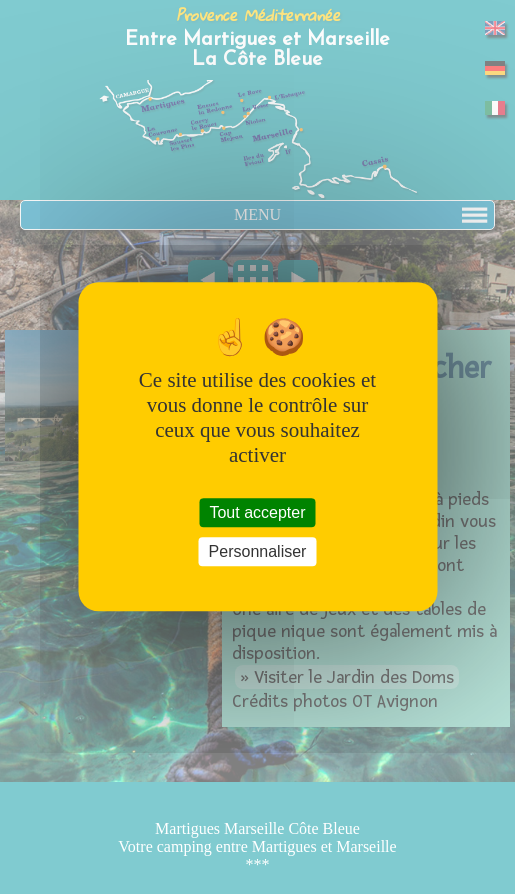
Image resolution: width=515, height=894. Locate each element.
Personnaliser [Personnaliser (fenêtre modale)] (258, 552)
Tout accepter (257, 512)
